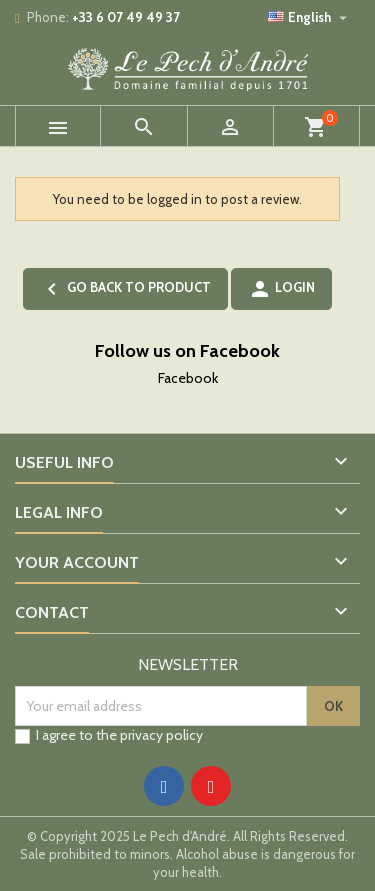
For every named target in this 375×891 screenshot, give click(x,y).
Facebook (188, 378)
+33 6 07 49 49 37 (126, 17)
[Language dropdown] (310, 17)
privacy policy (161, 735)
